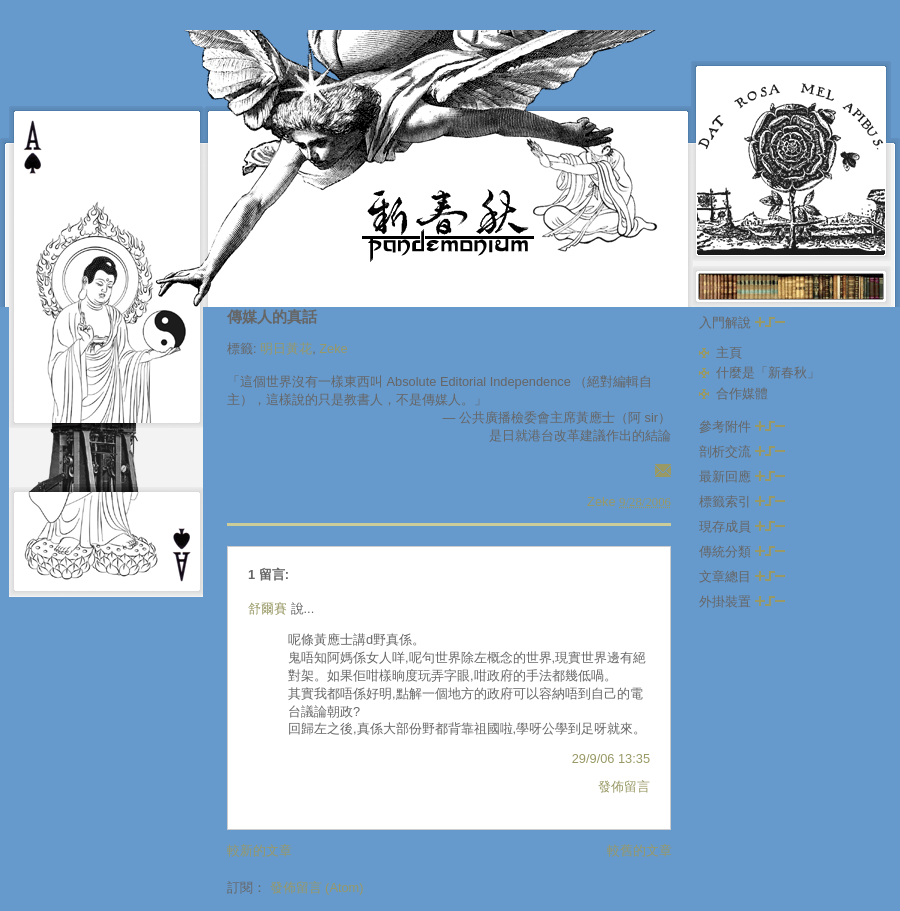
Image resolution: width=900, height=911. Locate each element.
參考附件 (742, 426)
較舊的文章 (639, 850)
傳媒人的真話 (272, 316)
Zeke (333, 348)
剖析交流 (742, 451)
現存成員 (742, 526)
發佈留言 (624, 786)
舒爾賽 (267, 608)
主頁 (729, 352)
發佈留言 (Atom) (317, 887)
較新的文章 (259, 850)
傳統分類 (742, 551)
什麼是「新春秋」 (768, 372)
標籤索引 (742, 501)
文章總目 (742, 576)
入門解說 (742, 322)
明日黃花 (286, 348)
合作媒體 (742, 393)
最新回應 (742, 476)
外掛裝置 (742, 601)
